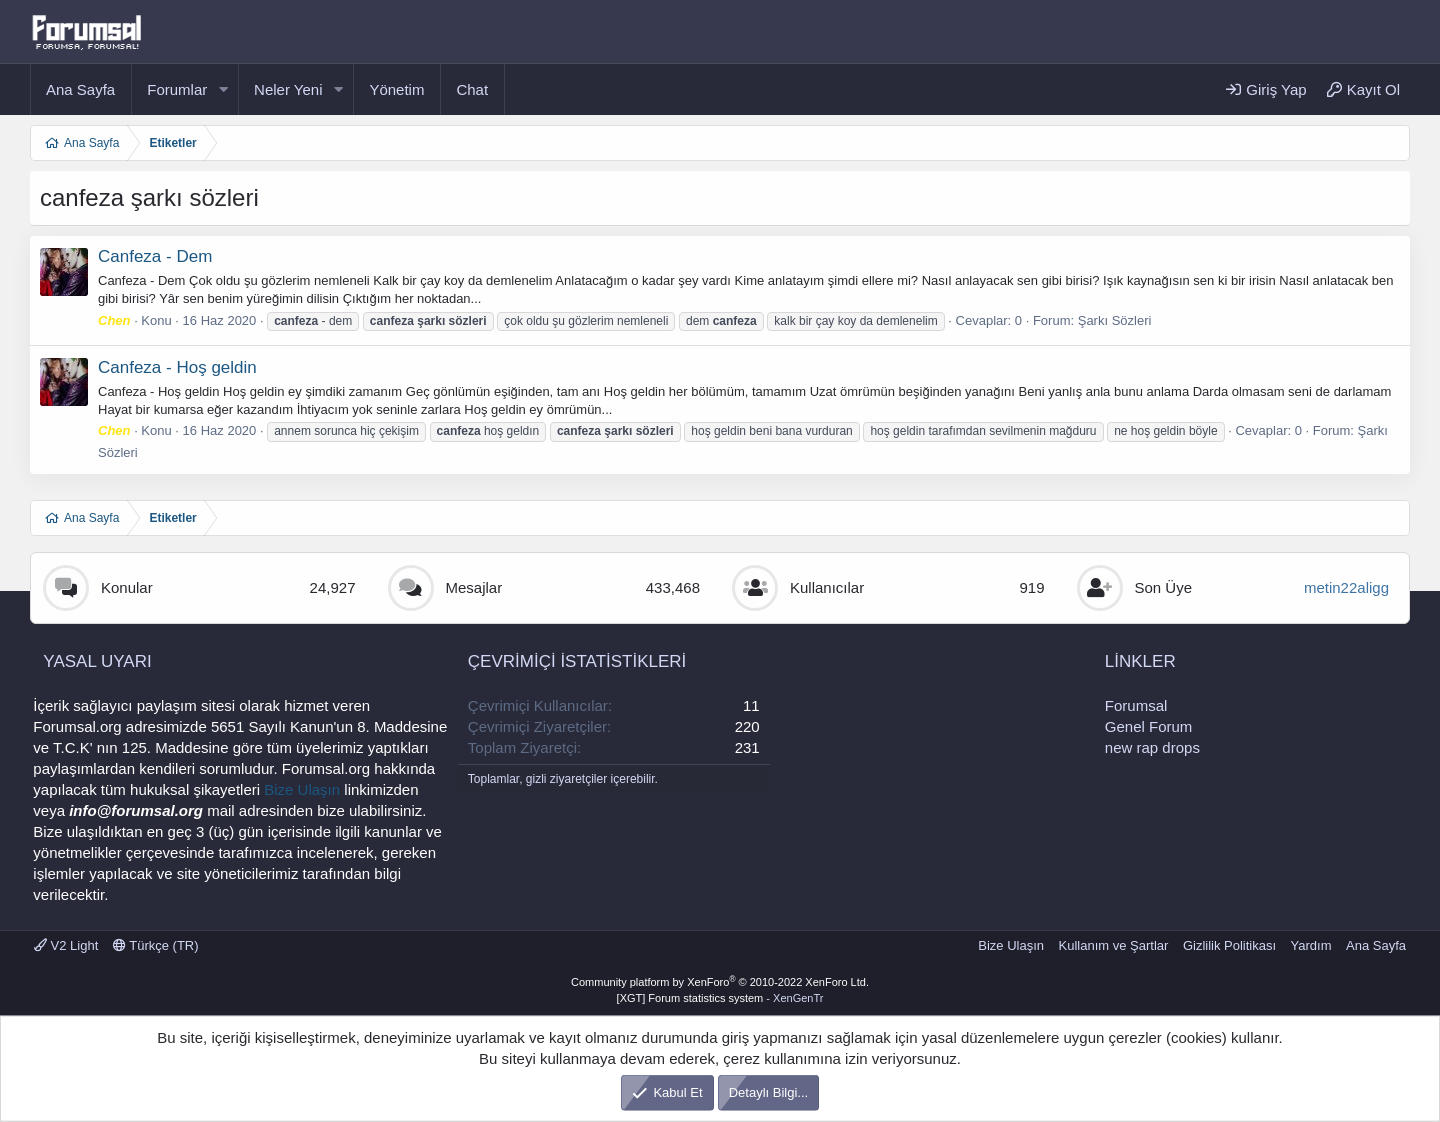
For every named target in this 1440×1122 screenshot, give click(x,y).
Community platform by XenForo (720, 982)
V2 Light (66, 945)
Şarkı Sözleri (1115, 320)
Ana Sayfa (80, 89)
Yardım (1311, 945)
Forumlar (177, 89)
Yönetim (396, 89)
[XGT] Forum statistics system (720, 998)
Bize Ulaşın (302, 789)
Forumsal (1136, 705)
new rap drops (1152, 747)
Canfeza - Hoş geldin (177, 367)
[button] (223, 89)
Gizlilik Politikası (1229, 945)
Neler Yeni (288, 89)
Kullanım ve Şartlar (1114, 945)
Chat (472, 89)
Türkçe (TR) (156, 945)
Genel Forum (1149, 726)
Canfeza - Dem (155, 256)
